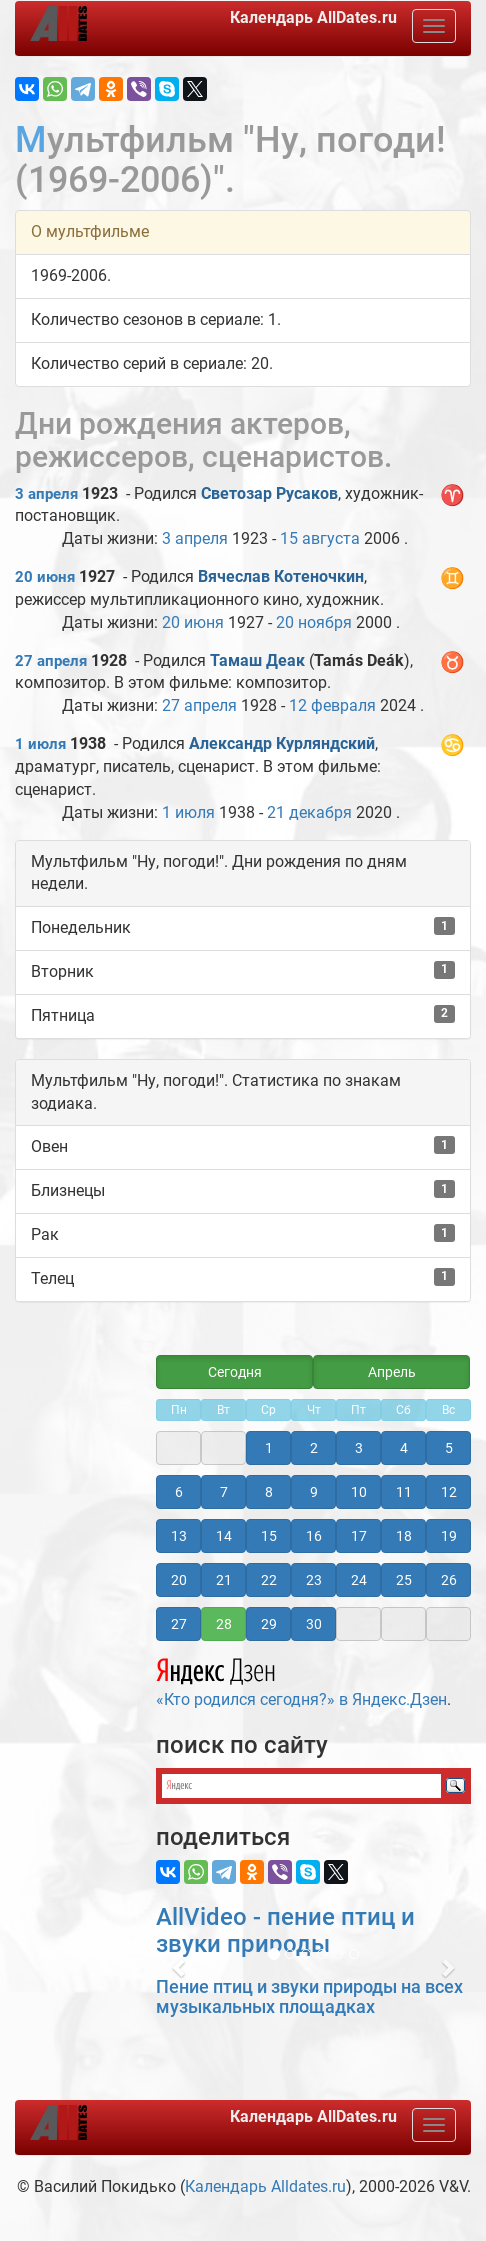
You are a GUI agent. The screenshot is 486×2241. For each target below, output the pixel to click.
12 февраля (332, 705)
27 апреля (51, 661)
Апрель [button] (392, 1372)
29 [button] (269, 1624)
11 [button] (404, 1492)
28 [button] (224, 1624)
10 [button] (359, 1492)
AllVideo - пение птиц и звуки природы (285, 1930)
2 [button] (314, 1448)
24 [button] (359, 1580)
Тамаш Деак (257, 660)
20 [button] (179, 1580)
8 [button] (269, 1492)
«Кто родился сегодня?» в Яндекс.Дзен (301, 1680)
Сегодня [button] (235, 1372)
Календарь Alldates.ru (265, 2186)
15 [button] (269, 1536)
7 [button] (224, 1492)
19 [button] (449, 1536)
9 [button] (314, 1492)
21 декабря (309, 812)
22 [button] (269, 1580)
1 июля (40, 744)
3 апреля (46, 494)
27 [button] (179, 1624)
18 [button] (404, 1536)
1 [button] (269, 1448)
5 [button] (449, 1448)
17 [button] (359, 1536)
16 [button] (314, 1536)
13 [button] (179, 1536)
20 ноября (314, 622)
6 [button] (179, 1492)
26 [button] (449, 1580)
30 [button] (314, 1624)
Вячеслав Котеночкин (281, 576)
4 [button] (404, 1448)
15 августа (320, 538)
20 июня (45, 577)
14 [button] (224, 1536)
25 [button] (404, 1580)
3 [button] (359, 1448)
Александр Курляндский (282, 743)
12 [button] (449, 1492)
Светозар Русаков (269, 493)
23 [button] (314, 1580)
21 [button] (224, 1580)
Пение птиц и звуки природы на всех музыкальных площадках (309, 1996)
